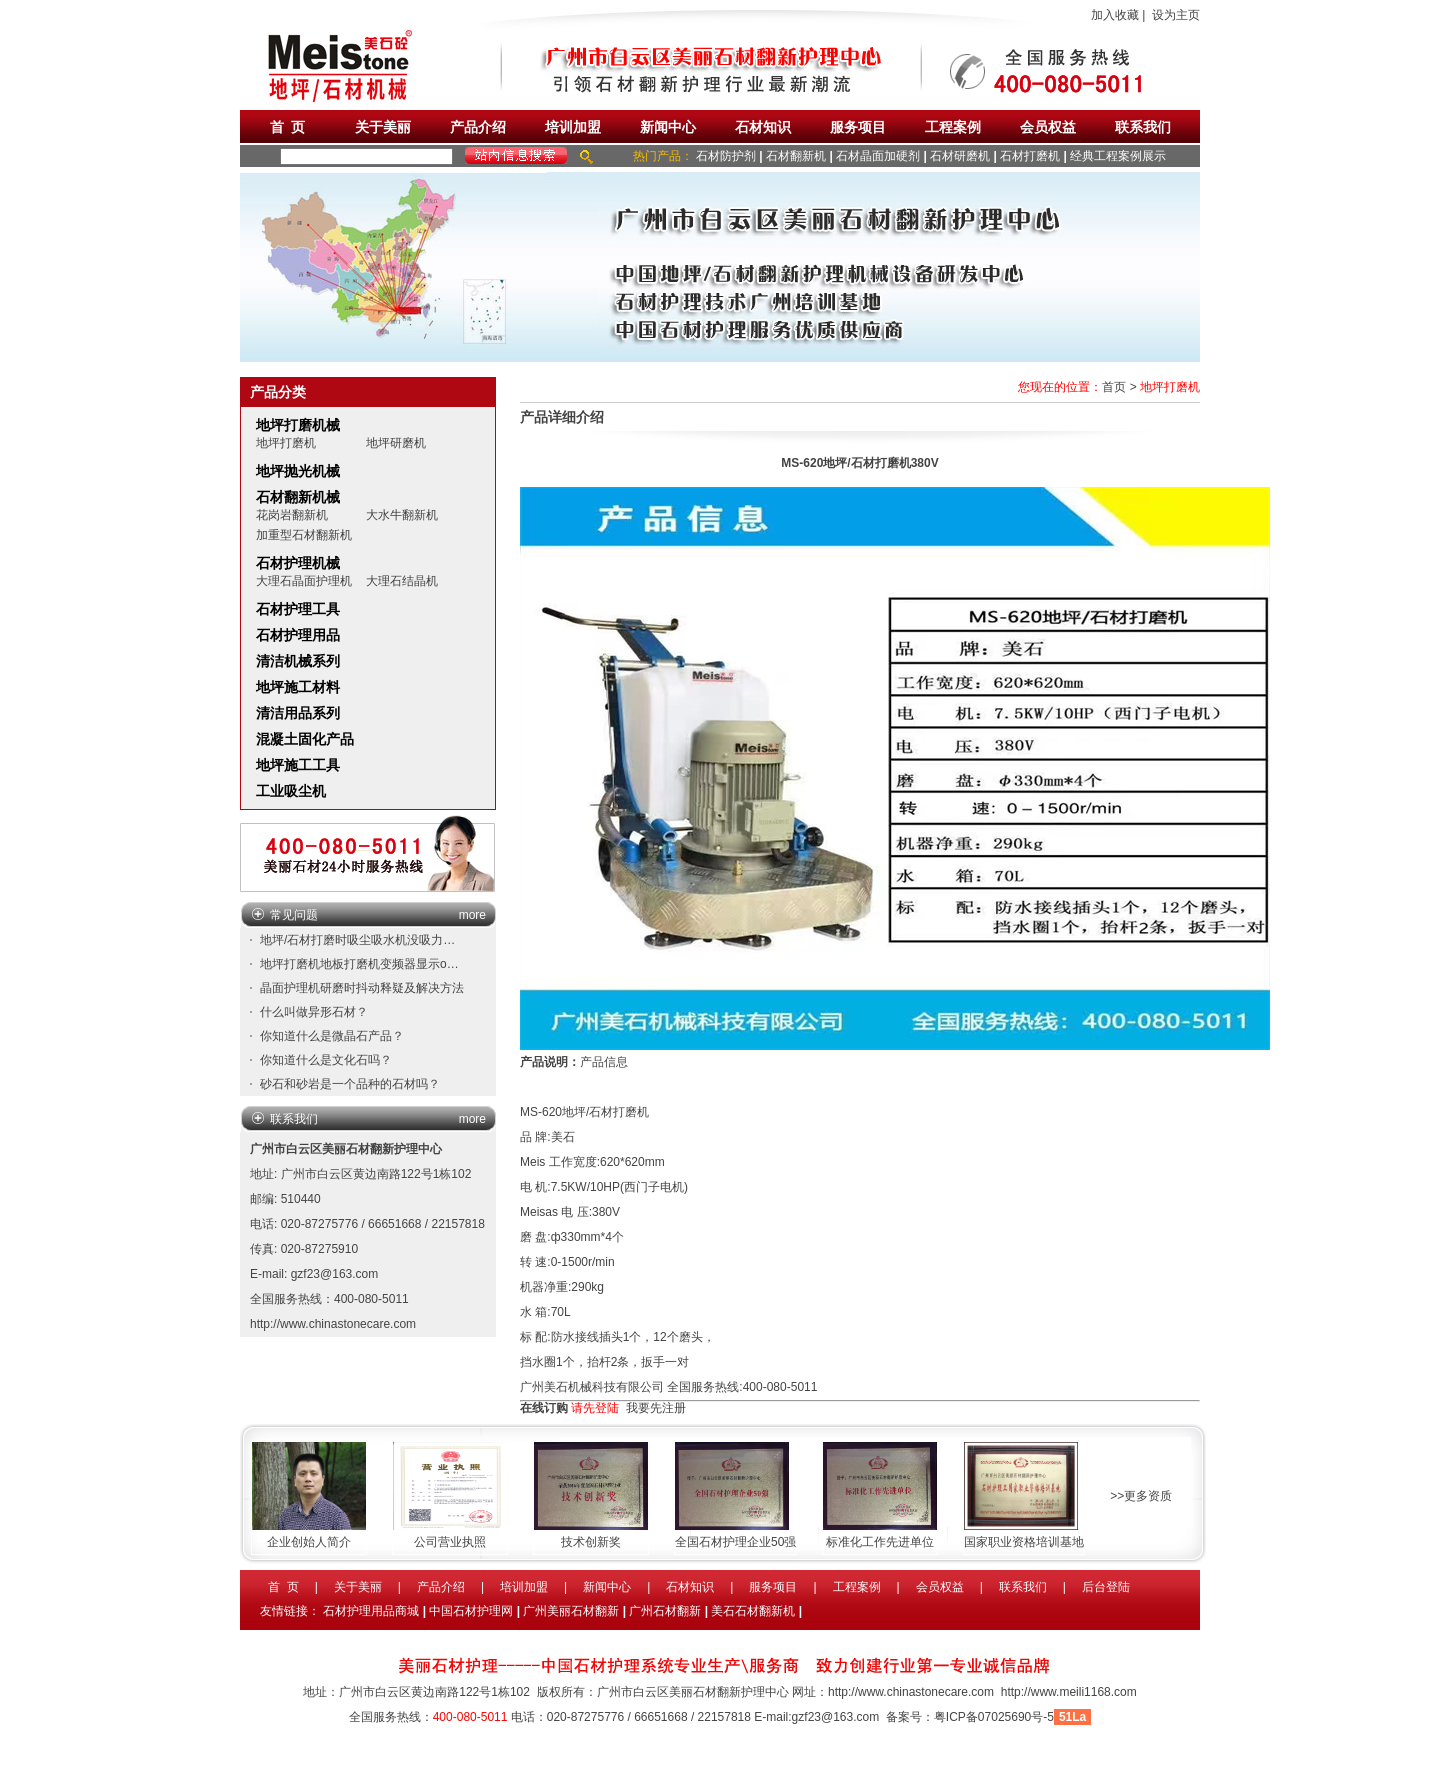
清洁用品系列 (298, 713)
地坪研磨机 (396, 443)
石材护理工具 (298, 609)
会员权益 (1048, 127)
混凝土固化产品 (305, 739)
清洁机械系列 (298, 661)
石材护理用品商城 (371, 1611)
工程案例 (953, 127)
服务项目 (858, 127)
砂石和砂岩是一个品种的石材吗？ (350, 1084)
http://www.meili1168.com (1069, 1692)
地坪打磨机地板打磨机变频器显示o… (359, 964)
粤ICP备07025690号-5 (994, 1717)
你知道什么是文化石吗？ (326, 1060)
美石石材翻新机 (753, 1611)
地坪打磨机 (286, 443)
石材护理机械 (298, 563)
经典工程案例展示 (1118, 156)
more (472, 915)
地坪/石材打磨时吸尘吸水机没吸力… (357, 940)
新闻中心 (668, 127)
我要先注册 (656, 1408)
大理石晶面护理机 (304, 581)
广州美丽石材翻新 (571, 1611)
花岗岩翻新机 (292, 515)
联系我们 (1143, 127)
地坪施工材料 (298, 687)
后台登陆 (1106, 1587)
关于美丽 (383, 127)
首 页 (288, 127)
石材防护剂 (726, 156)
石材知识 (763, 127)
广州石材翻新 (665, 1611)
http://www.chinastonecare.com (333, 1324)
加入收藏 (1115, 15)
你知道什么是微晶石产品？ (332, 1036)
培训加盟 (573, 127)
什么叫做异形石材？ (314, 1012)
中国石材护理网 (471, 1611)
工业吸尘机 (291, 791)
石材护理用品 (298, 635)
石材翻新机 (796, 156)
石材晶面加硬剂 (878, 156)
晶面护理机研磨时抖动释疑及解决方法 (362, 988)
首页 (1114, 387)
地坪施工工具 (298, 765)
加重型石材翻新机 (304, 535)
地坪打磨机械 (298, 425)
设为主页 (1176, 15)
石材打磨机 (1030, 156)
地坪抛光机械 (298, 471)
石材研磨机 (960, 156)
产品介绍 (478, 127)
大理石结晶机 (402, 581)
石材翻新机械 (298, 497)
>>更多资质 (1141, 1496)
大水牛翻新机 (402, 515)
